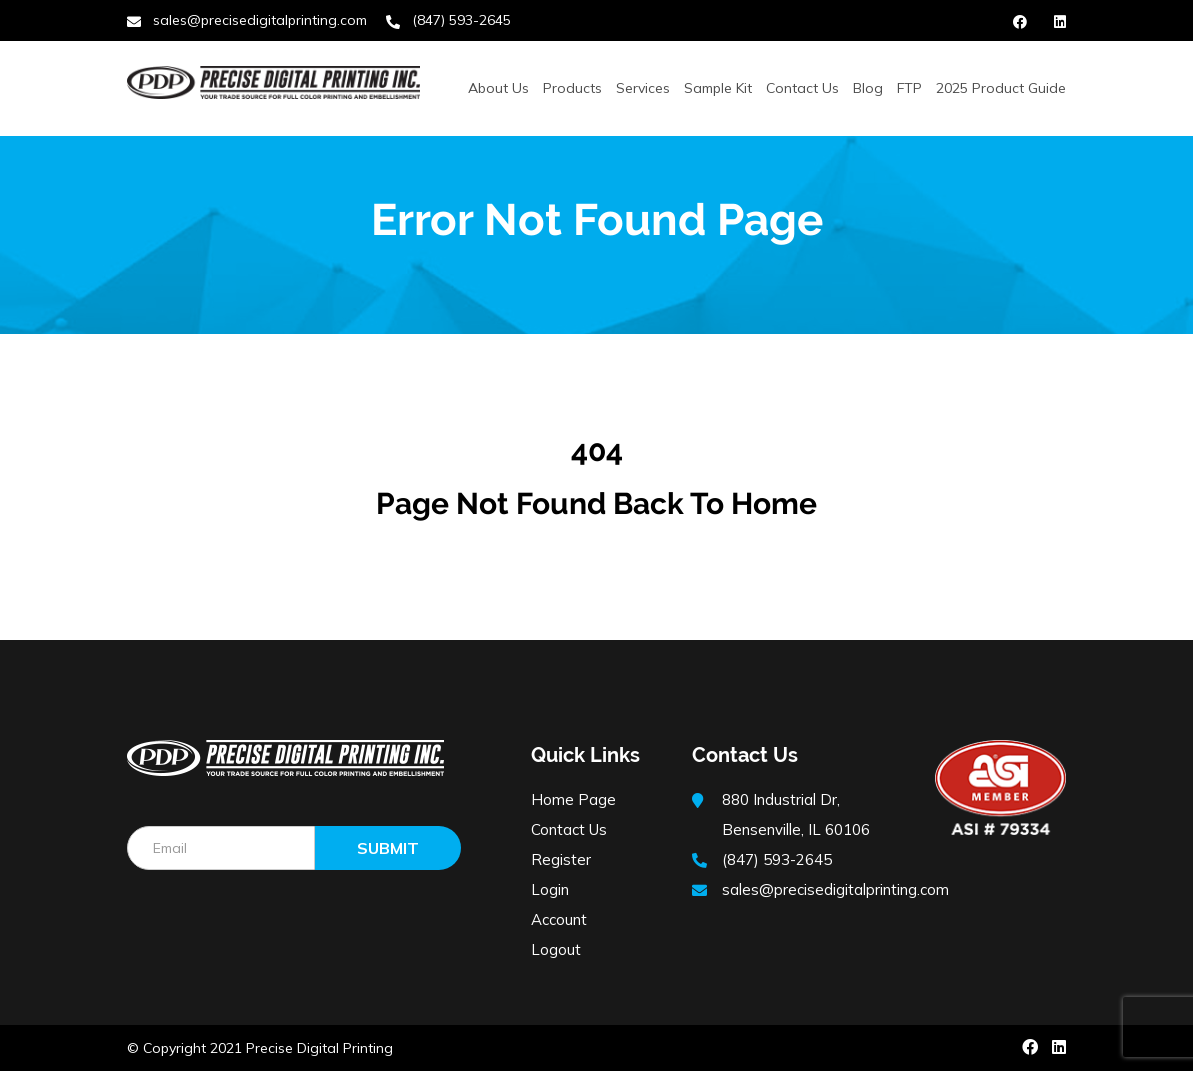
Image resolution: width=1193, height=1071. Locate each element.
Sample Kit (718, 88)
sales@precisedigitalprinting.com (260, 20)
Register (561, 859)
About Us (498, 88)
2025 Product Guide (1001, 88)
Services (643, 88)
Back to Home (715, 503)
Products (572, 88)
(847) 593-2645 (461, 20)
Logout (556, 949)
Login (550, 889)
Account (559, 919)
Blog (868, 88)
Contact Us (802, 88)
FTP (909, 88)
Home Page (573, 799)
